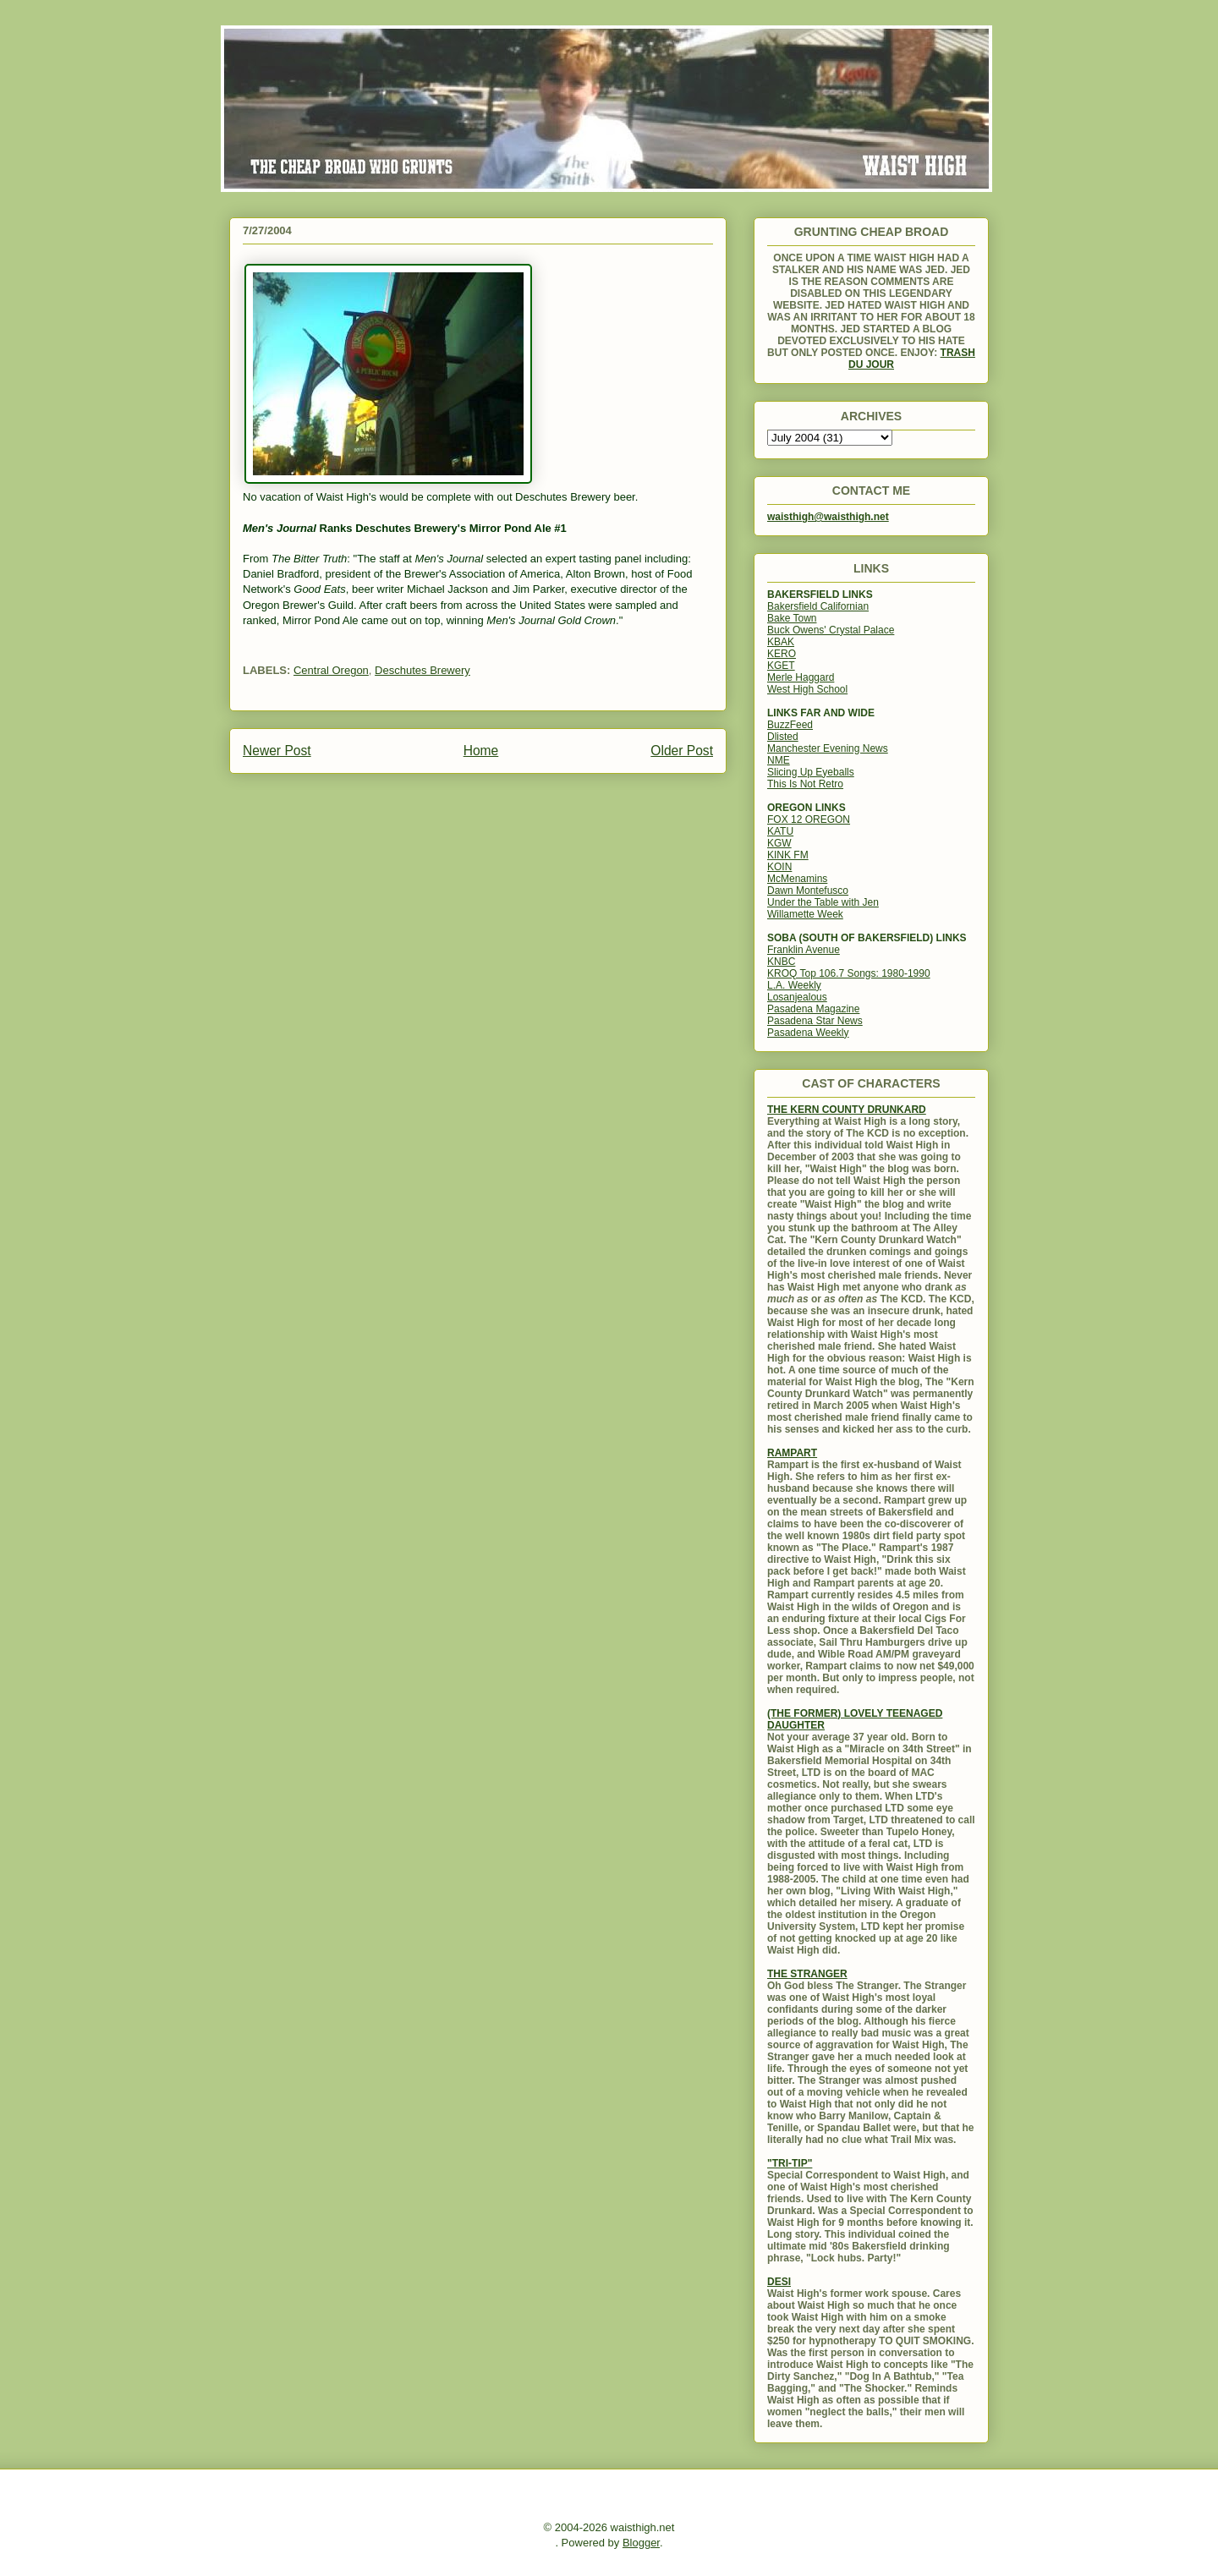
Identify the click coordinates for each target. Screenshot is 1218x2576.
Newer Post (277, 750)
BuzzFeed (790, 725)
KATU (780, 831)
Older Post (681, 750)
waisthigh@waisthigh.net (828, 517)
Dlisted (782, 737)
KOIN (779, 867)
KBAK (780, 642)
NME (778, 760)
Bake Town (791, 618)
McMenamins (797, 879)
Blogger (641, 2542)
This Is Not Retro (805, 784)
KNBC (781, 961)
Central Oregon (331, 670)
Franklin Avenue (803, 950)
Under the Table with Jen (823, 902)
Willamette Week (805, 914)
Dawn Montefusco (807, 890)
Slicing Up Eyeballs (810, 772)
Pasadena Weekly (808, 1033)
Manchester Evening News (827, 748)
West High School (807, 689)
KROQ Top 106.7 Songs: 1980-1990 (848, 973)
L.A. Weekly (794, 985)
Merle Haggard (800, 677)
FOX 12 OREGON (808, 819)
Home (481, 750)
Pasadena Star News (815, 1021)
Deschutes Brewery (422, 670)
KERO (781, 654)
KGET (781, 665)
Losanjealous (797, 997)
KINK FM (788, 855)
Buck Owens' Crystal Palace (830, 630)
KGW (779, 843)
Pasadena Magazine (813, 1009)
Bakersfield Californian (818, 606)
